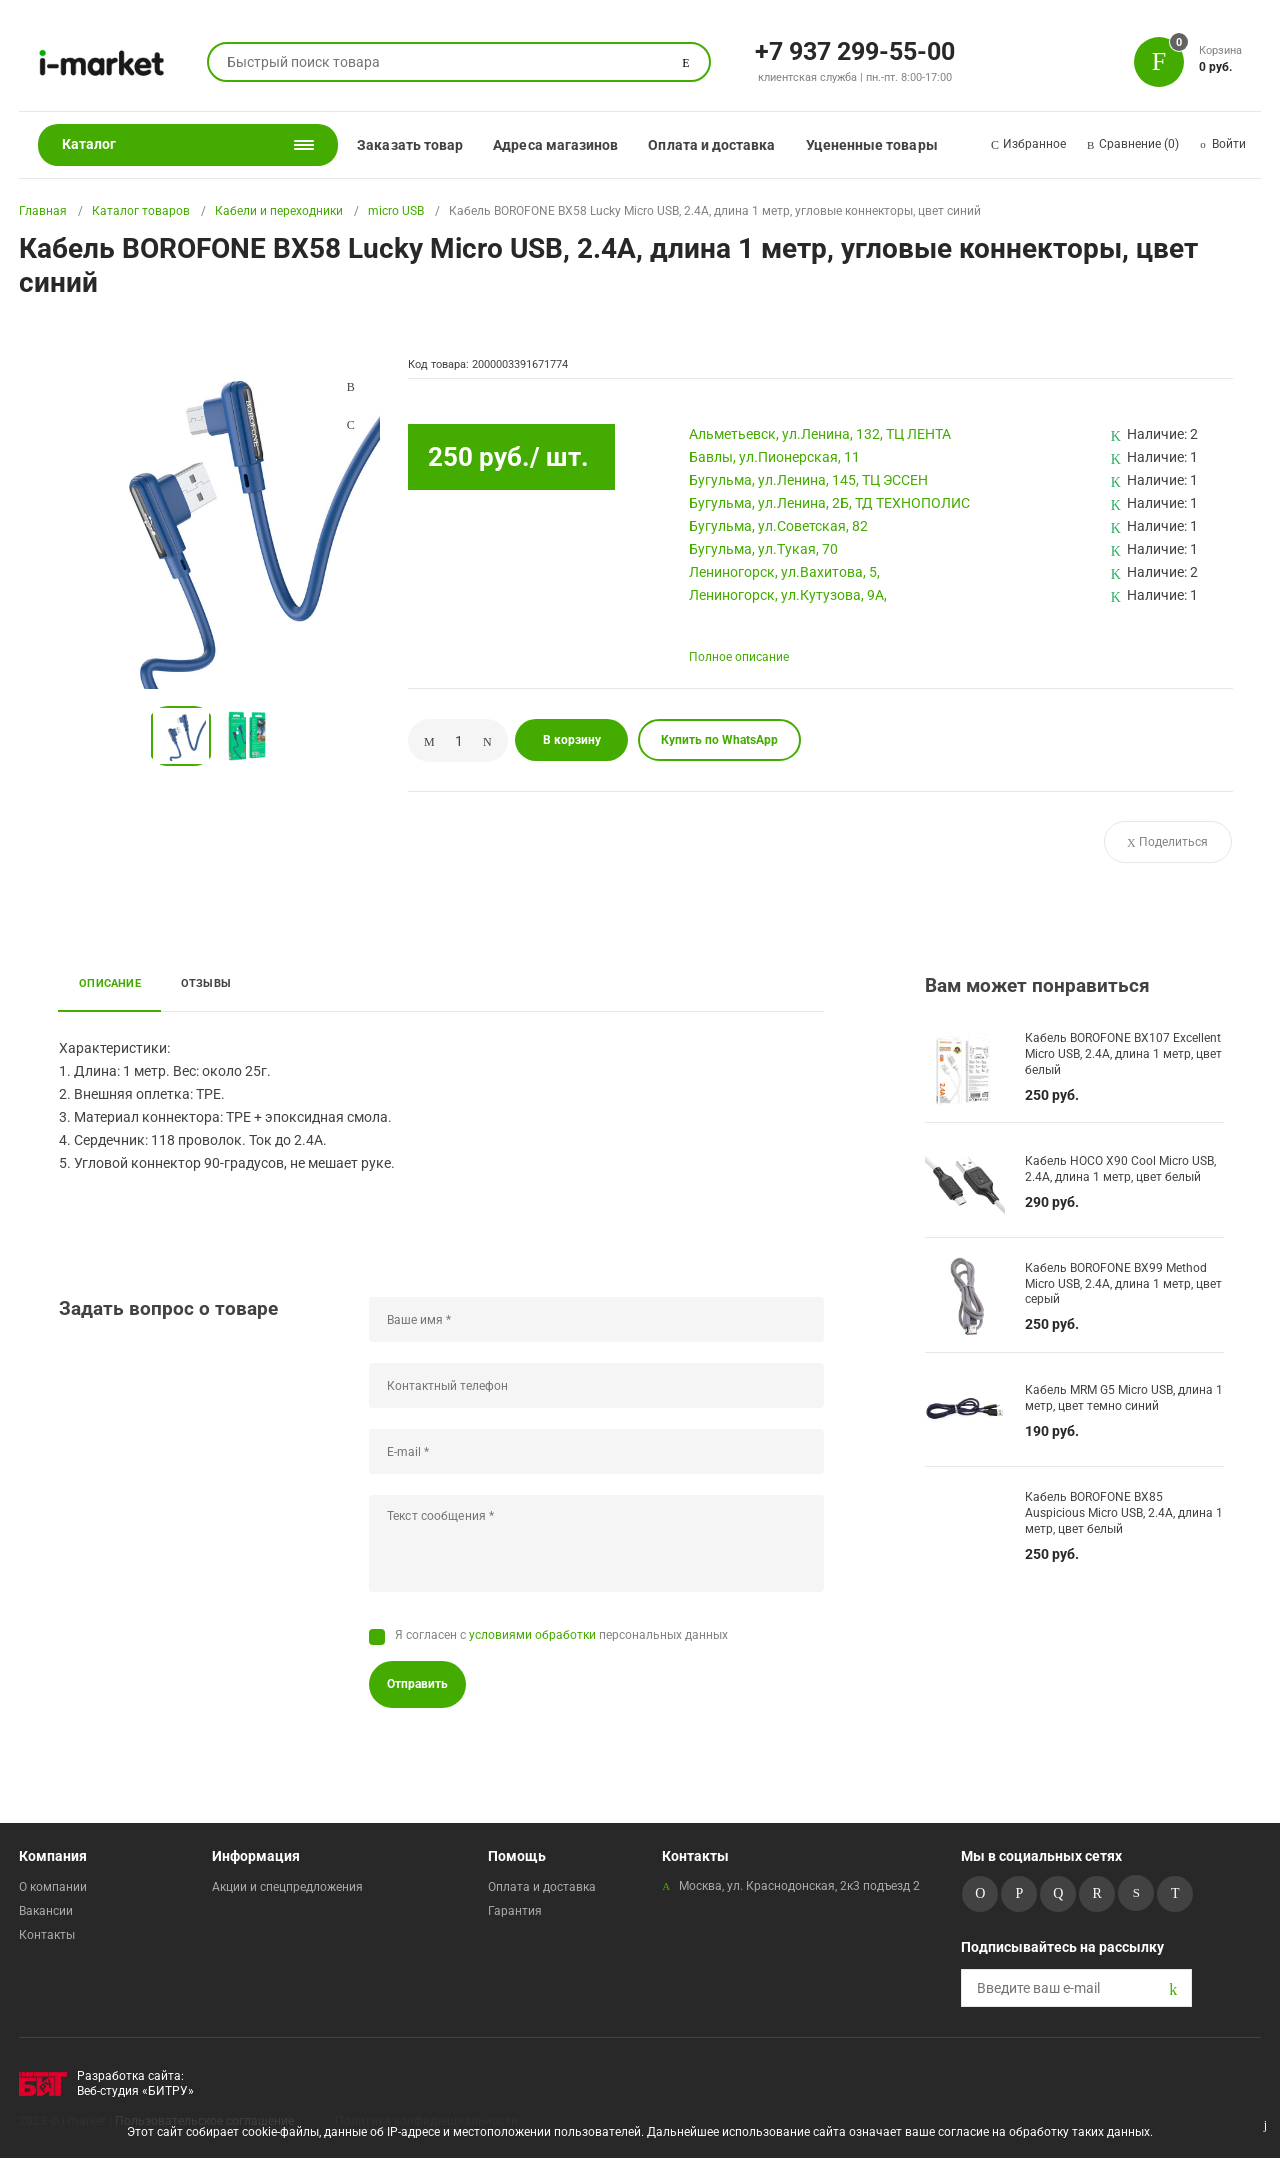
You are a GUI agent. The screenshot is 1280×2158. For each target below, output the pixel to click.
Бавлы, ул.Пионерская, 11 (774, 457)
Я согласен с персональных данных (561, 1635)
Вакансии (46, 1911)
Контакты (47, 1935)
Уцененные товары (872, 145)
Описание (110, 983)
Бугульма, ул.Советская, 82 (778, 526)
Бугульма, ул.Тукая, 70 (763, 549)
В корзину (572, 740)
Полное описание (739, 657)
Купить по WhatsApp (719, 740)
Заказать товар (410, 145)
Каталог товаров (141, 211)
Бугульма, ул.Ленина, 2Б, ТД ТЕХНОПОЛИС (829, 503)
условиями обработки (532, 1635)
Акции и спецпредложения (287, 1887)
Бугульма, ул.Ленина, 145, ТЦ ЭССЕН (808, 480)
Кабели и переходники (279, 211)
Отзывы (206, 983)
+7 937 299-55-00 (855, 50)
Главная (43, 211)
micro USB (396, 211)
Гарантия (515, 1911)
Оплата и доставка (711, 145)
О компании (53, 1887)
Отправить (417, 1684)
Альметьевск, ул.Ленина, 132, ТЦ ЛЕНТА (820, 434)
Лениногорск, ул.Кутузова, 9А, (788, 595)
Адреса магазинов (555, 145)
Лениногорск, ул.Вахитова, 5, (784, 572)
